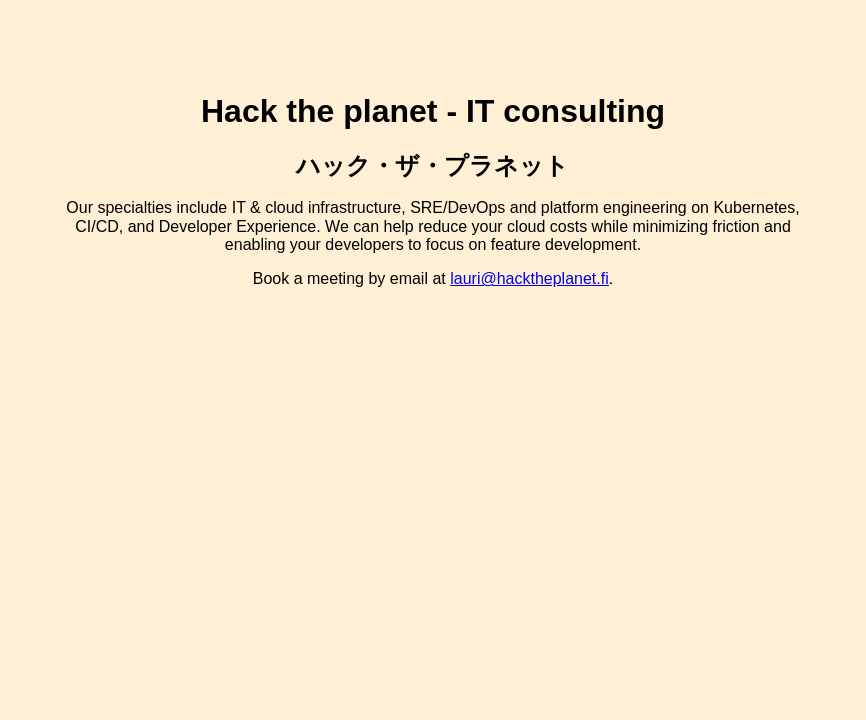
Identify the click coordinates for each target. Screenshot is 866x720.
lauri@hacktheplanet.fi (529, 278)
